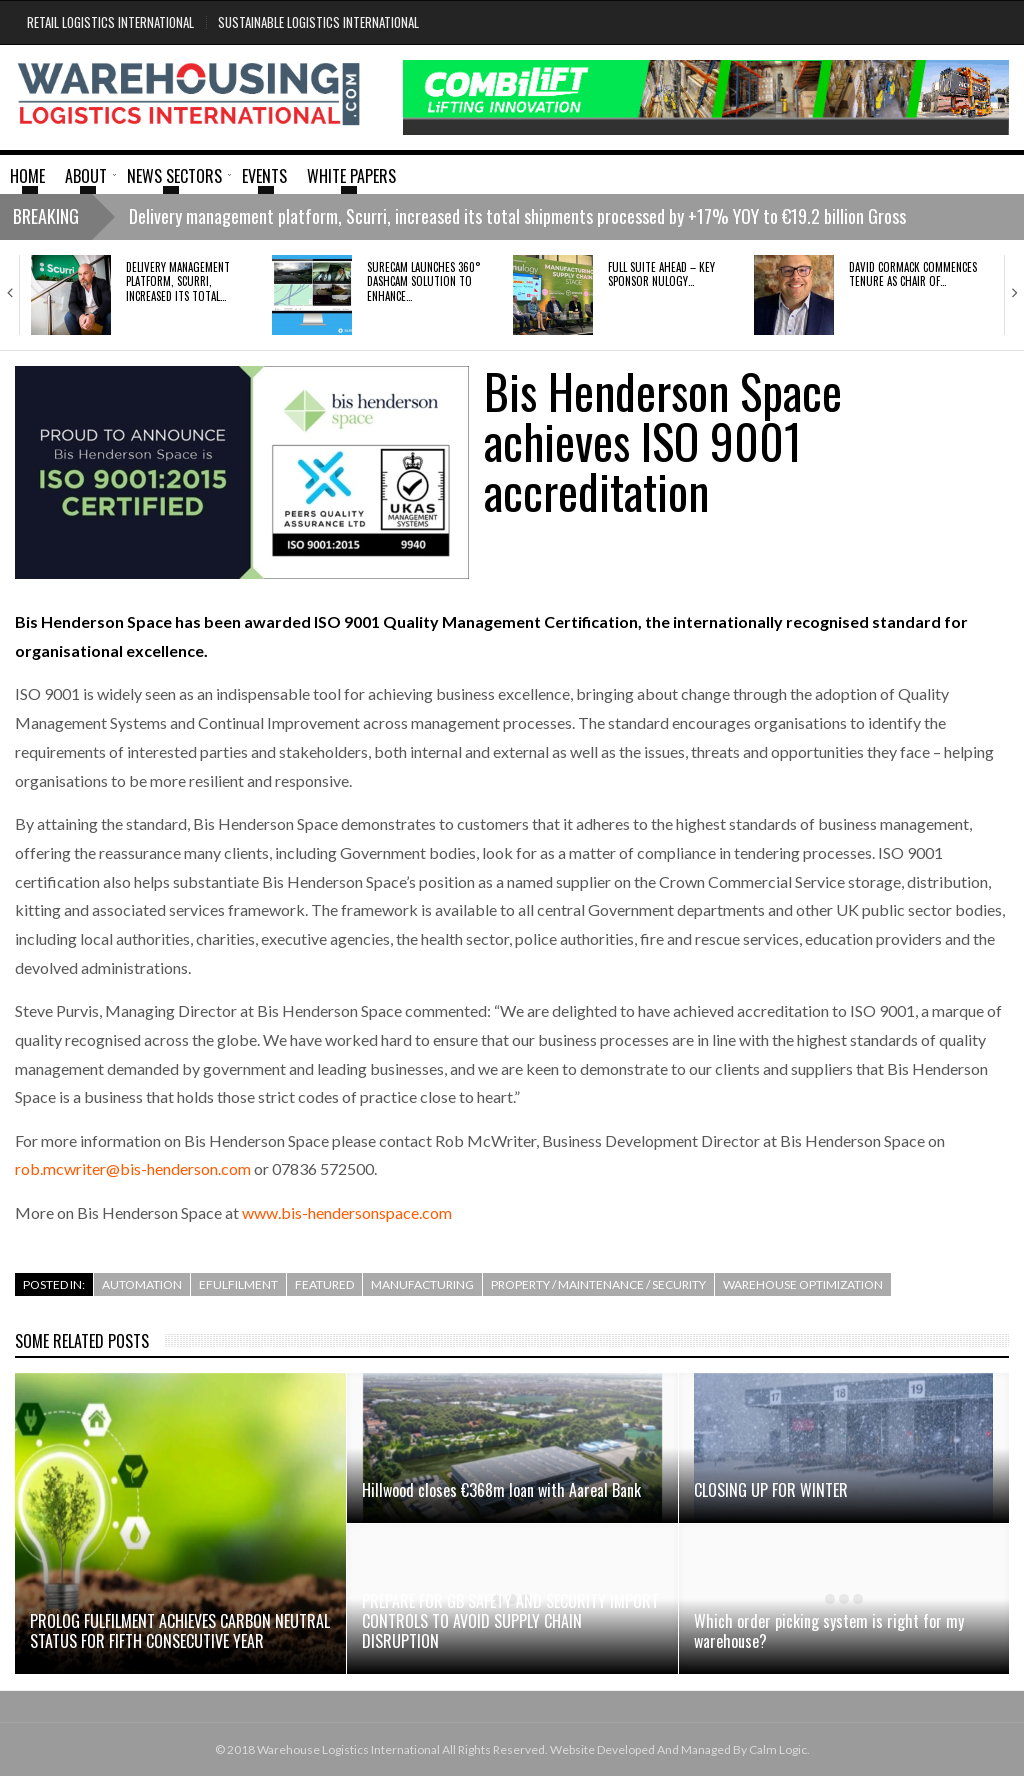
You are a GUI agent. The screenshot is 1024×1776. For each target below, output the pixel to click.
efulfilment (238, 1284)
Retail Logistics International (110, 22)
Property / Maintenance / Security (598, 1284)
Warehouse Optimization (803, 1284)
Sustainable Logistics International (318, 22)
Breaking (46, 216)
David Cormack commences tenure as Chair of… (913, 274)
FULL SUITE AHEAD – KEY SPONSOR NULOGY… (661, 274)
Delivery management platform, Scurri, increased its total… (178, 281)
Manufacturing (422, 1284)
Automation (142, 1284)
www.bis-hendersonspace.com (347, 1212)
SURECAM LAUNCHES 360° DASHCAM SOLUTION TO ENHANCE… (424, 281)
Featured (324, 1284)
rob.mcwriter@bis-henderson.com (133, 1168)
